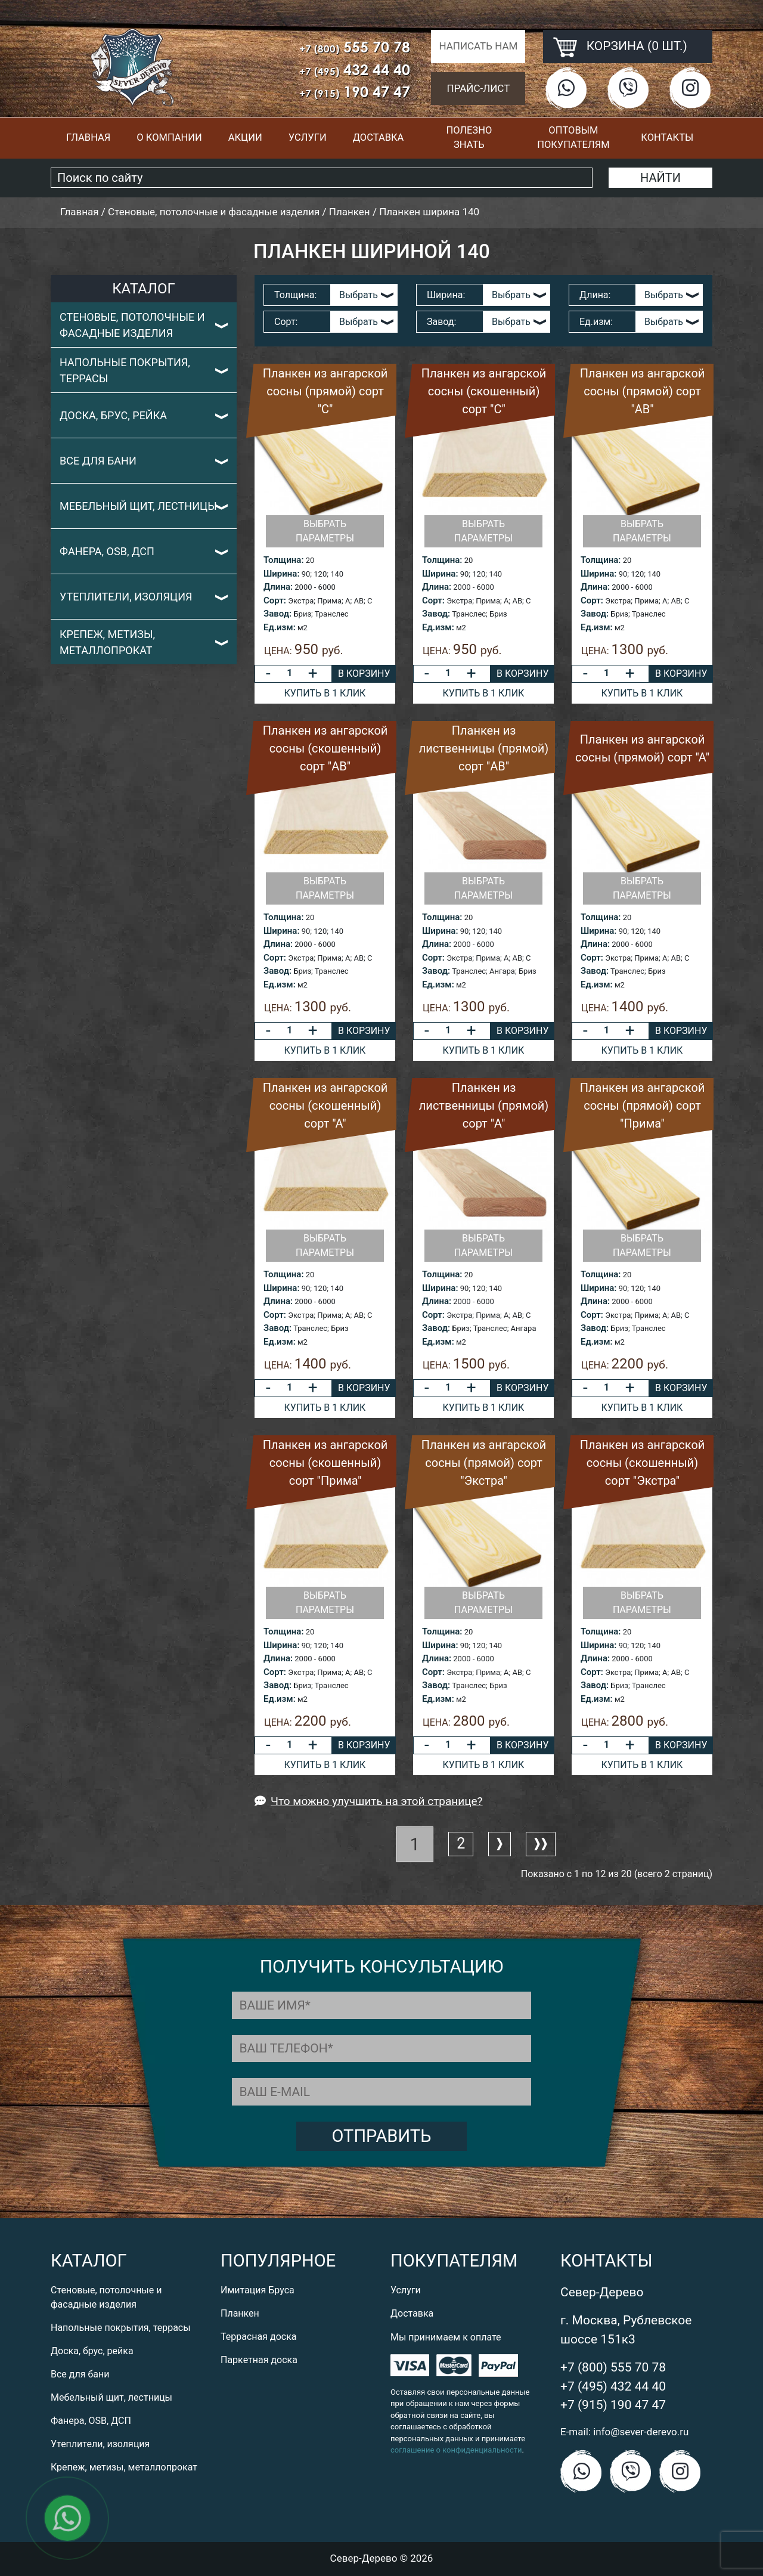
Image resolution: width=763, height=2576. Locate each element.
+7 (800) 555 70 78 (613, 2367)
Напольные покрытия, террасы (125, 370)
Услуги (308, 137)
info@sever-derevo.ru (640, 2432)
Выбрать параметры (325, 531)
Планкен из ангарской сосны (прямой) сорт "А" (642, 748)
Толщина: (295, 295)
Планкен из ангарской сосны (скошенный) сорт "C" (484, 391)
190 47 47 (354, 91)
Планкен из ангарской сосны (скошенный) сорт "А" (325, 1105)
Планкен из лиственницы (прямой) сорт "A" (484, 1105)
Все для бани (98, 460)
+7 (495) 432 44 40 (613, 2386)
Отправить (382, 2136)
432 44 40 (354, 69)
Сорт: (285, 321)
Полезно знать (469, 138)
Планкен (240, 2313)
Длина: (594, 295)
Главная (88, 137)
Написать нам (478, 46)
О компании (169, 137)
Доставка (378, 137)
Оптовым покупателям (573, 138)
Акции (245, 137)
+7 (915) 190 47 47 (613, 2405)
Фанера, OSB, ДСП (107, 551)
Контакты (667, 137)
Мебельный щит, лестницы (138, 506)
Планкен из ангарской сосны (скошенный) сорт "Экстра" (642, 1463)
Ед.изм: (596, 321)
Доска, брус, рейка (113, 415)
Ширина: (446, 295)
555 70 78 (354, 47)
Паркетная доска (259, 2360)
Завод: (441, 321)
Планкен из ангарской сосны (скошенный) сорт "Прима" (325, 1463)
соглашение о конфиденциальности (456, 2449)
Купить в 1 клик (325, 693)
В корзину (364, 673)
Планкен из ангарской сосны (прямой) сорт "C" (325, 391)
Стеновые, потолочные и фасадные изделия (132, 325)
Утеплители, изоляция (126, 596)
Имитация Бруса (257, 2290)
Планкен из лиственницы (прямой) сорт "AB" (484, 748)
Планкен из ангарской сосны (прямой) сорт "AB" (642, 391)
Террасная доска (259, 2336)
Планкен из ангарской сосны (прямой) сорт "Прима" (642, 1105)
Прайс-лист (478, 88)
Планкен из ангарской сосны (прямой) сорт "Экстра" (484, 1463)
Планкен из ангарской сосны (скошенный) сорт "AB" (325, 748)
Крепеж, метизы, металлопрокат (107, 642)
